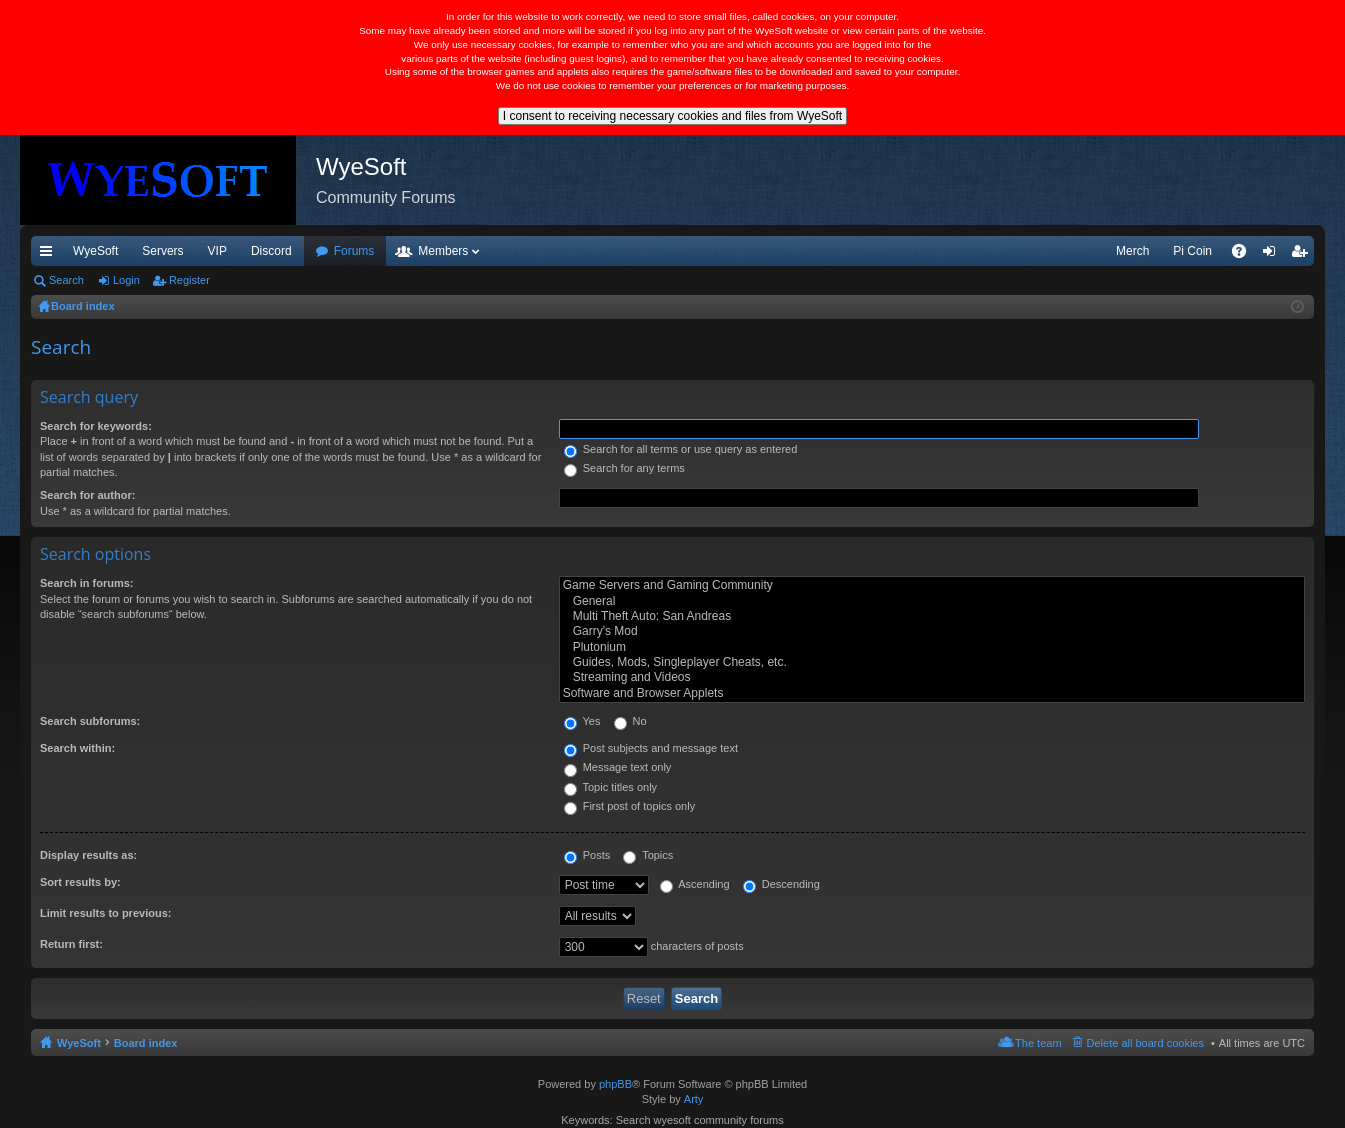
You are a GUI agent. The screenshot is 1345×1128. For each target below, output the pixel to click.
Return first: (71, 944)
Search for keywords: (96, 426)
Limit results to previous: (105, 913)
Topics (648, 855)
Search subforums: (90, 721)
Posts (587, 855)
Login (126, 280)
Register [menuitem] (1303, 255)
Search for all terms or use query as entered (681, 449)
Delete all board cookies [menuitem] (1145, 1043)
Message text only (618, 767)
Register (189, 280)
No (630, 721)
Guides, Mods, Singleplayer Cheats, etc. (932, 662)
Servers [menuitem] (162, 251)
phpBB (615, 1084)
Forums (354, 251)
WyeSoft (95, 251)
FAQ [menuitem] (1245, 255)
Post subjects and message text (651, 748)
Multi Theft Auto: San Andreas (932, 616)
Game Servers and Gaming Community (932, 585)
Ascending (695, 884)
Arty (694, 1099)
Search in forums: (87, 583)
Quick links (50, 255)
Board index (146, 1043)
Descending (781, 884)
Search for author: (87, 495)
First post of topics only (630, 806)
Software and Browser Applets (932, 693)
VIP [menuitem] (217, 251)
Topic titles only (610, 787)
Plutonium (932, 647)
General (932, 601)
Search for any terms (624, 468)
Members (443, 251)
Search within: (77, 748)
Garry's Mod (932, 631)
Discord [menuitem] (271, 251)
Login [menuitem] (1273, 255)
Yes (582, 721)
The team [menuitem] (1038, 1043)
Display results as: (88, 855)
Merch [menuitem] (1132, 251)
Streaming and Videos (932, 677)
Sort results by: (80, 882)
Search (66, 280)
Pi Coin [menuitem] (1192, 251)
